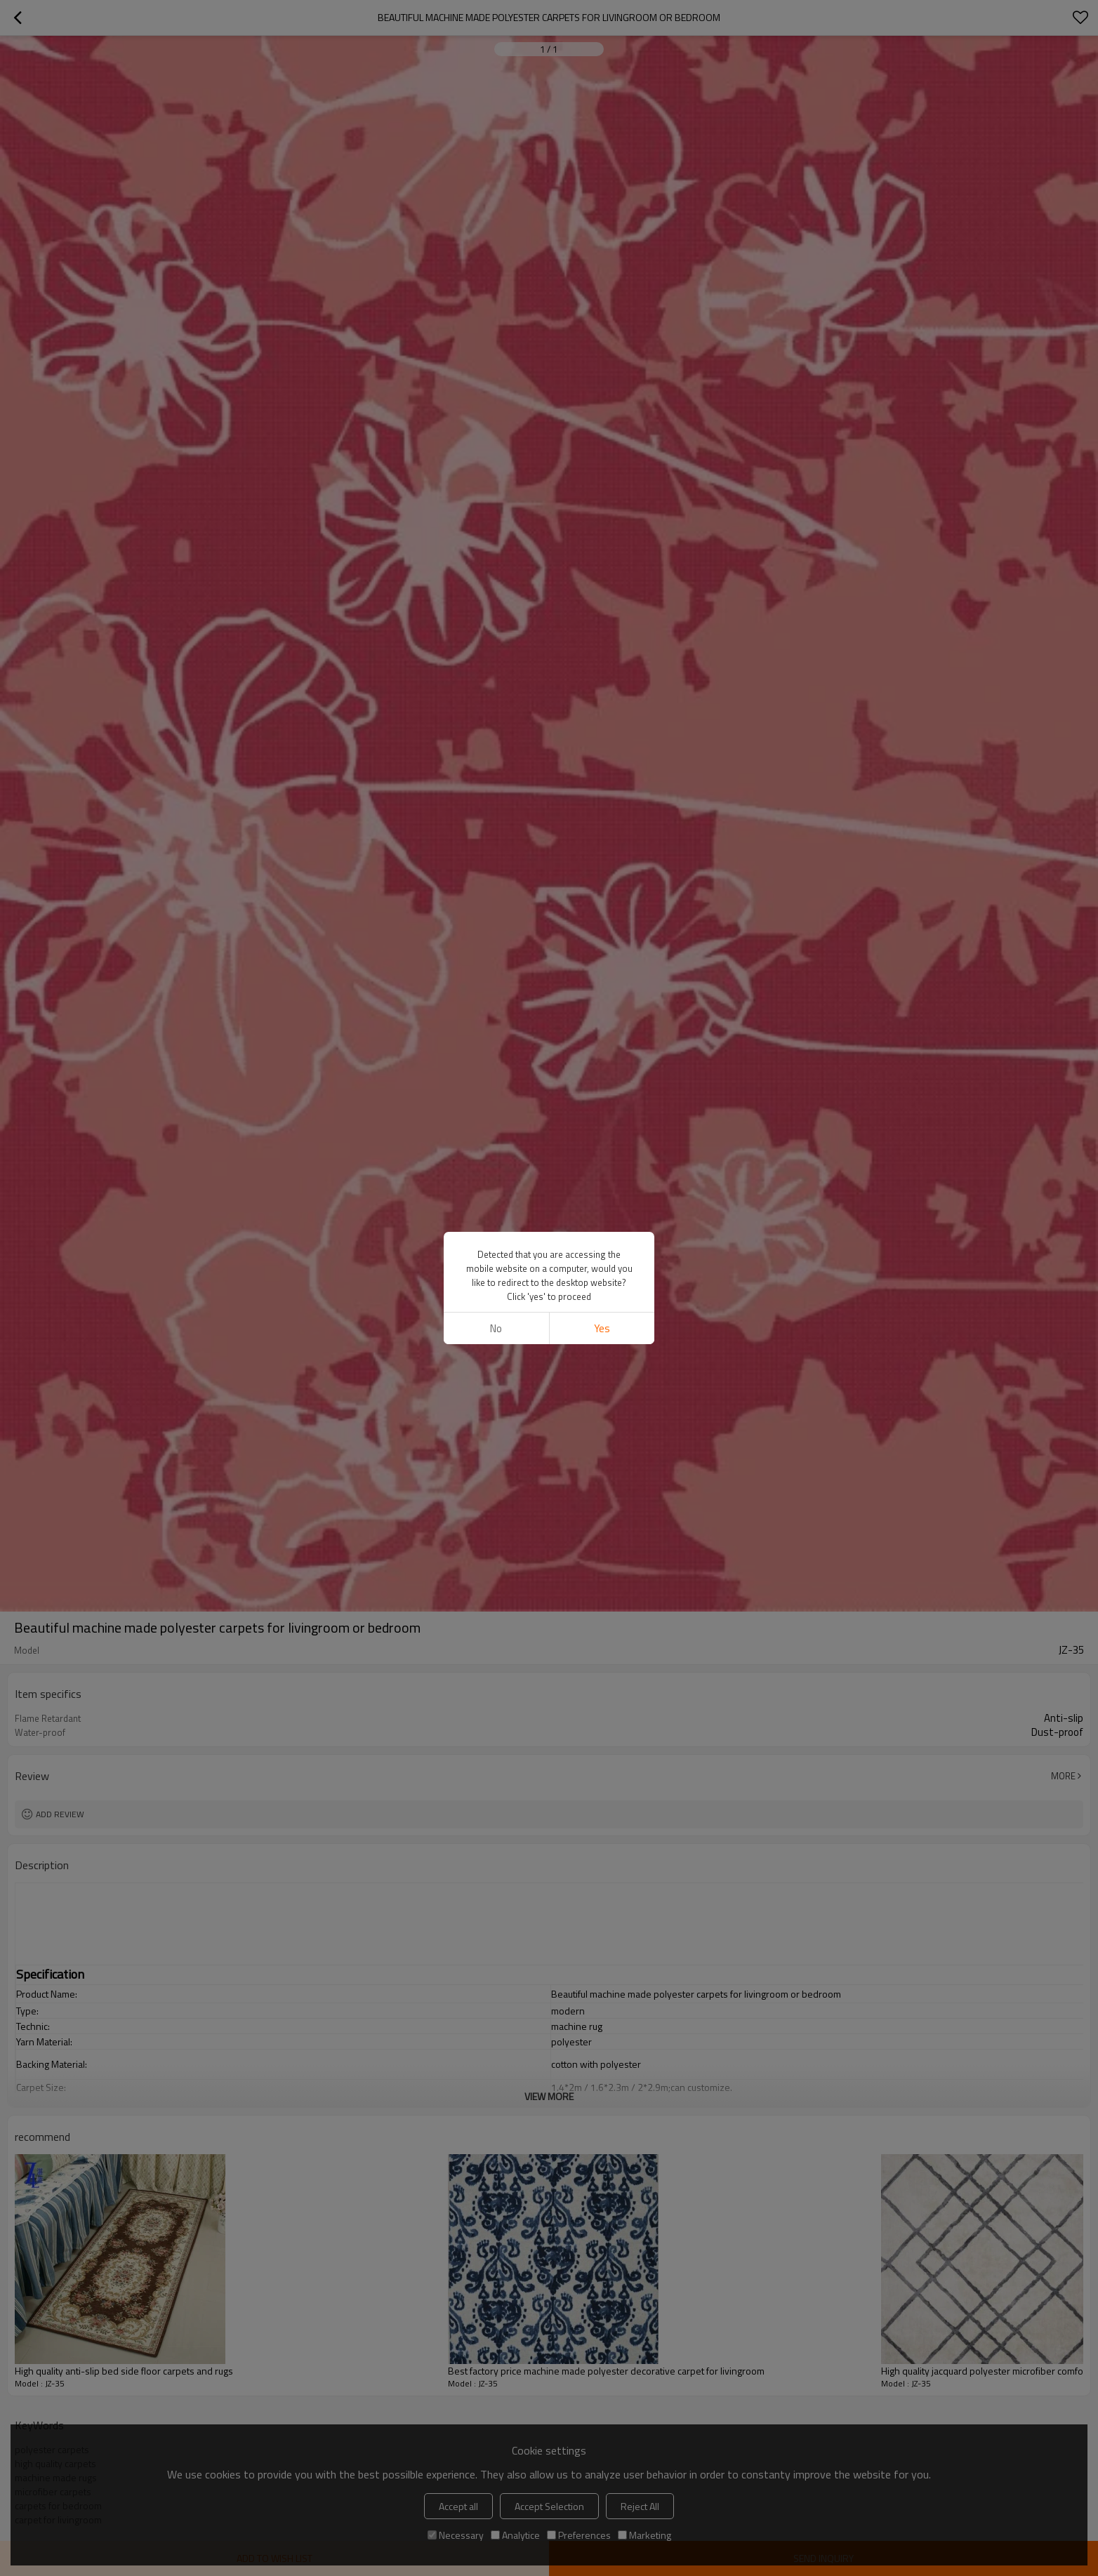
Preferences (579, 2535)
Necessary (456, 2535)
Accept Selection (549, 2506)
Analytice (515, 2535)
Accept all (458, 2506)
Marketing (644, 2535)
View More (549, 2096)
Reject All (640, 2506)
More (1063, 1776)
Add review (60, 1814)
